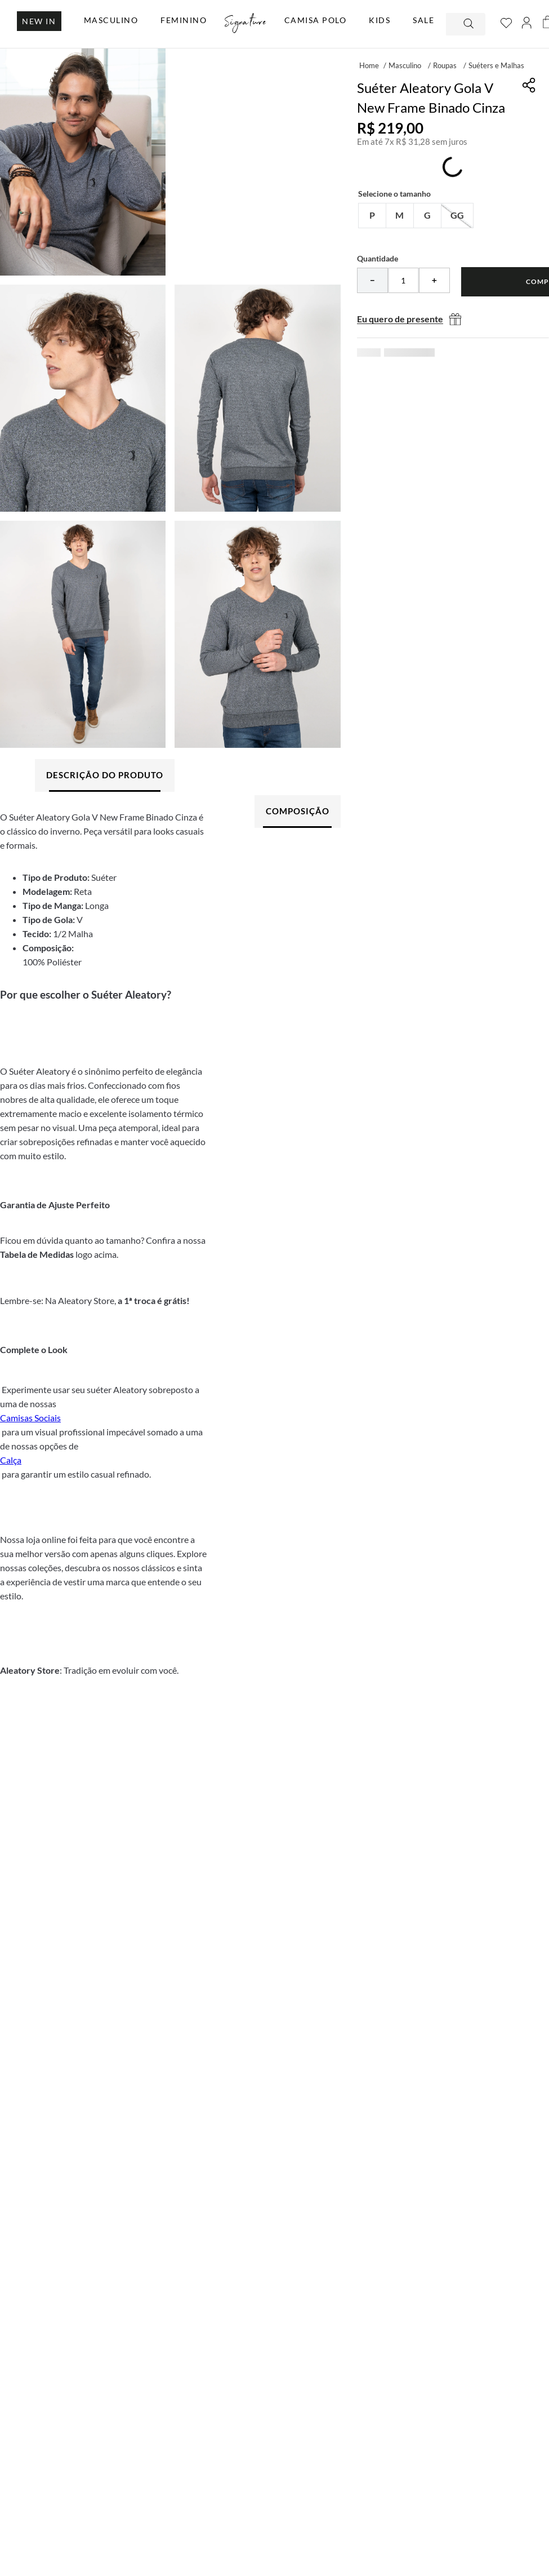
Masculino (405, 65)
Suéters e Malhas (496, 65)
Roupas (445, 65)
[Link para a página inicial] (369, 65)
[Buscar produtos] (469, 24)
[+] (434, 280)
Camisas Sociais (30, 1417)
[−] (372, 280)
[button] (372, 215)
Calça (10, 1460)
